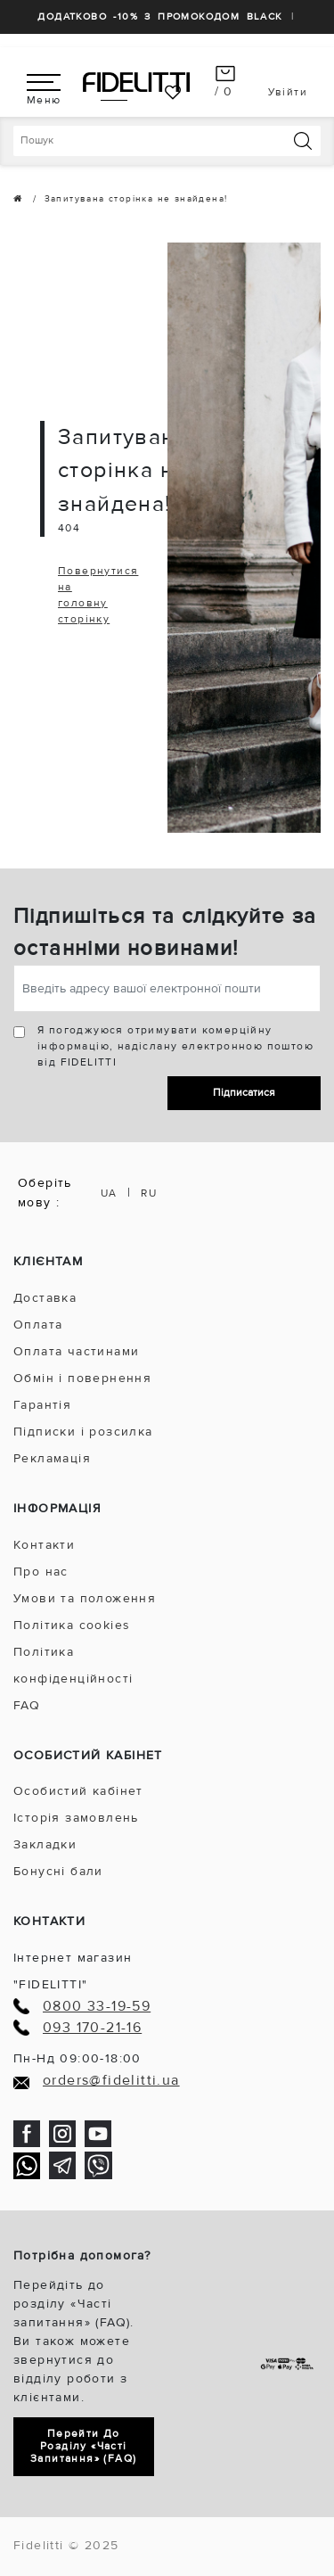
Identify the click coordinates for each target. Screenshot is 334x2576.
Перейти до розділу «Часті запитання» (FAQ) (83, 2446)
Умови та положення (84, 1598)
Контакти (44, 1544)
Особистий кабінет (78, 1790)
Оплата (37, 1324)
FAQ (26, 1705)
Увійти (287, 92)
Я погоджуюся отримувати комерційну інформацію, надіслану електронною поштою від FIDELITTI (175, 1046)
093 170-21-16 (92, 2028)
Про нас (41, 1571)
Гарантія (42, 1404)
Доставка (45, 1297)
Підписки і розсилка (83, 1431)
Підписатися (244, 1092)
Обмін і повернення (82, 1378)
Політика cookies (71, 1625)
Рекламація (52, 1458)
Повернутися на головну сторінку (98, 595)
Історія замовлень (76, 1817)
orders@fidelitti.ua (111, 2080)
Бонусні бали (58, 1871)
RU (149, 1193)
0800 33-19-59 (97, 2006)
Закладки (45, 1844)
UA (109, 1193)
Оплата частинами (76, 1351)
